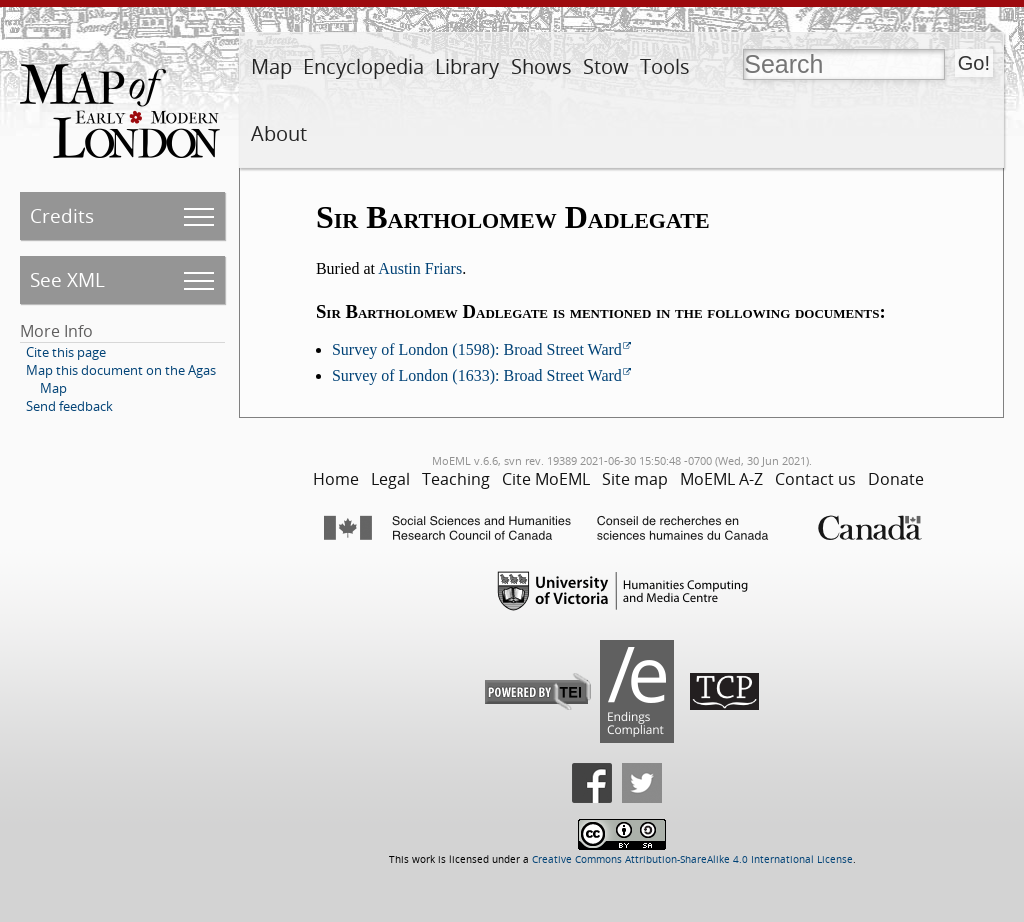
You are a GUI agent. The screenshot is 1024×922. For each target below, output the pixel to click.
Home (336, 479)
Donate (896, 479)
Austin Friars (420, 268)
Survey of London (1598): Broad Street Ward (477, 349)
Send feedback (69, 406)
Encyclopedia (363, 66)
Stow (606, 66)
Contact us (815, 479)
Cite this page (66, 352)
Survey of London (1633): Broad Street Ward (477, 375)
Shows (541, 66)
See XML (67, 279)
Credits (62, 215)
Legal (390, 479)
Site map (635, 479)
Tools (665, 66)
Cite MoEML (546, 479)
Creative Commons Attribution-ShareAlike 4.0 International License (692, 859)
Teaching (456, 479)
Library (467, 66)
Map (271, 66)
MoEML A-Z (721, 479)
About (279, 133)
